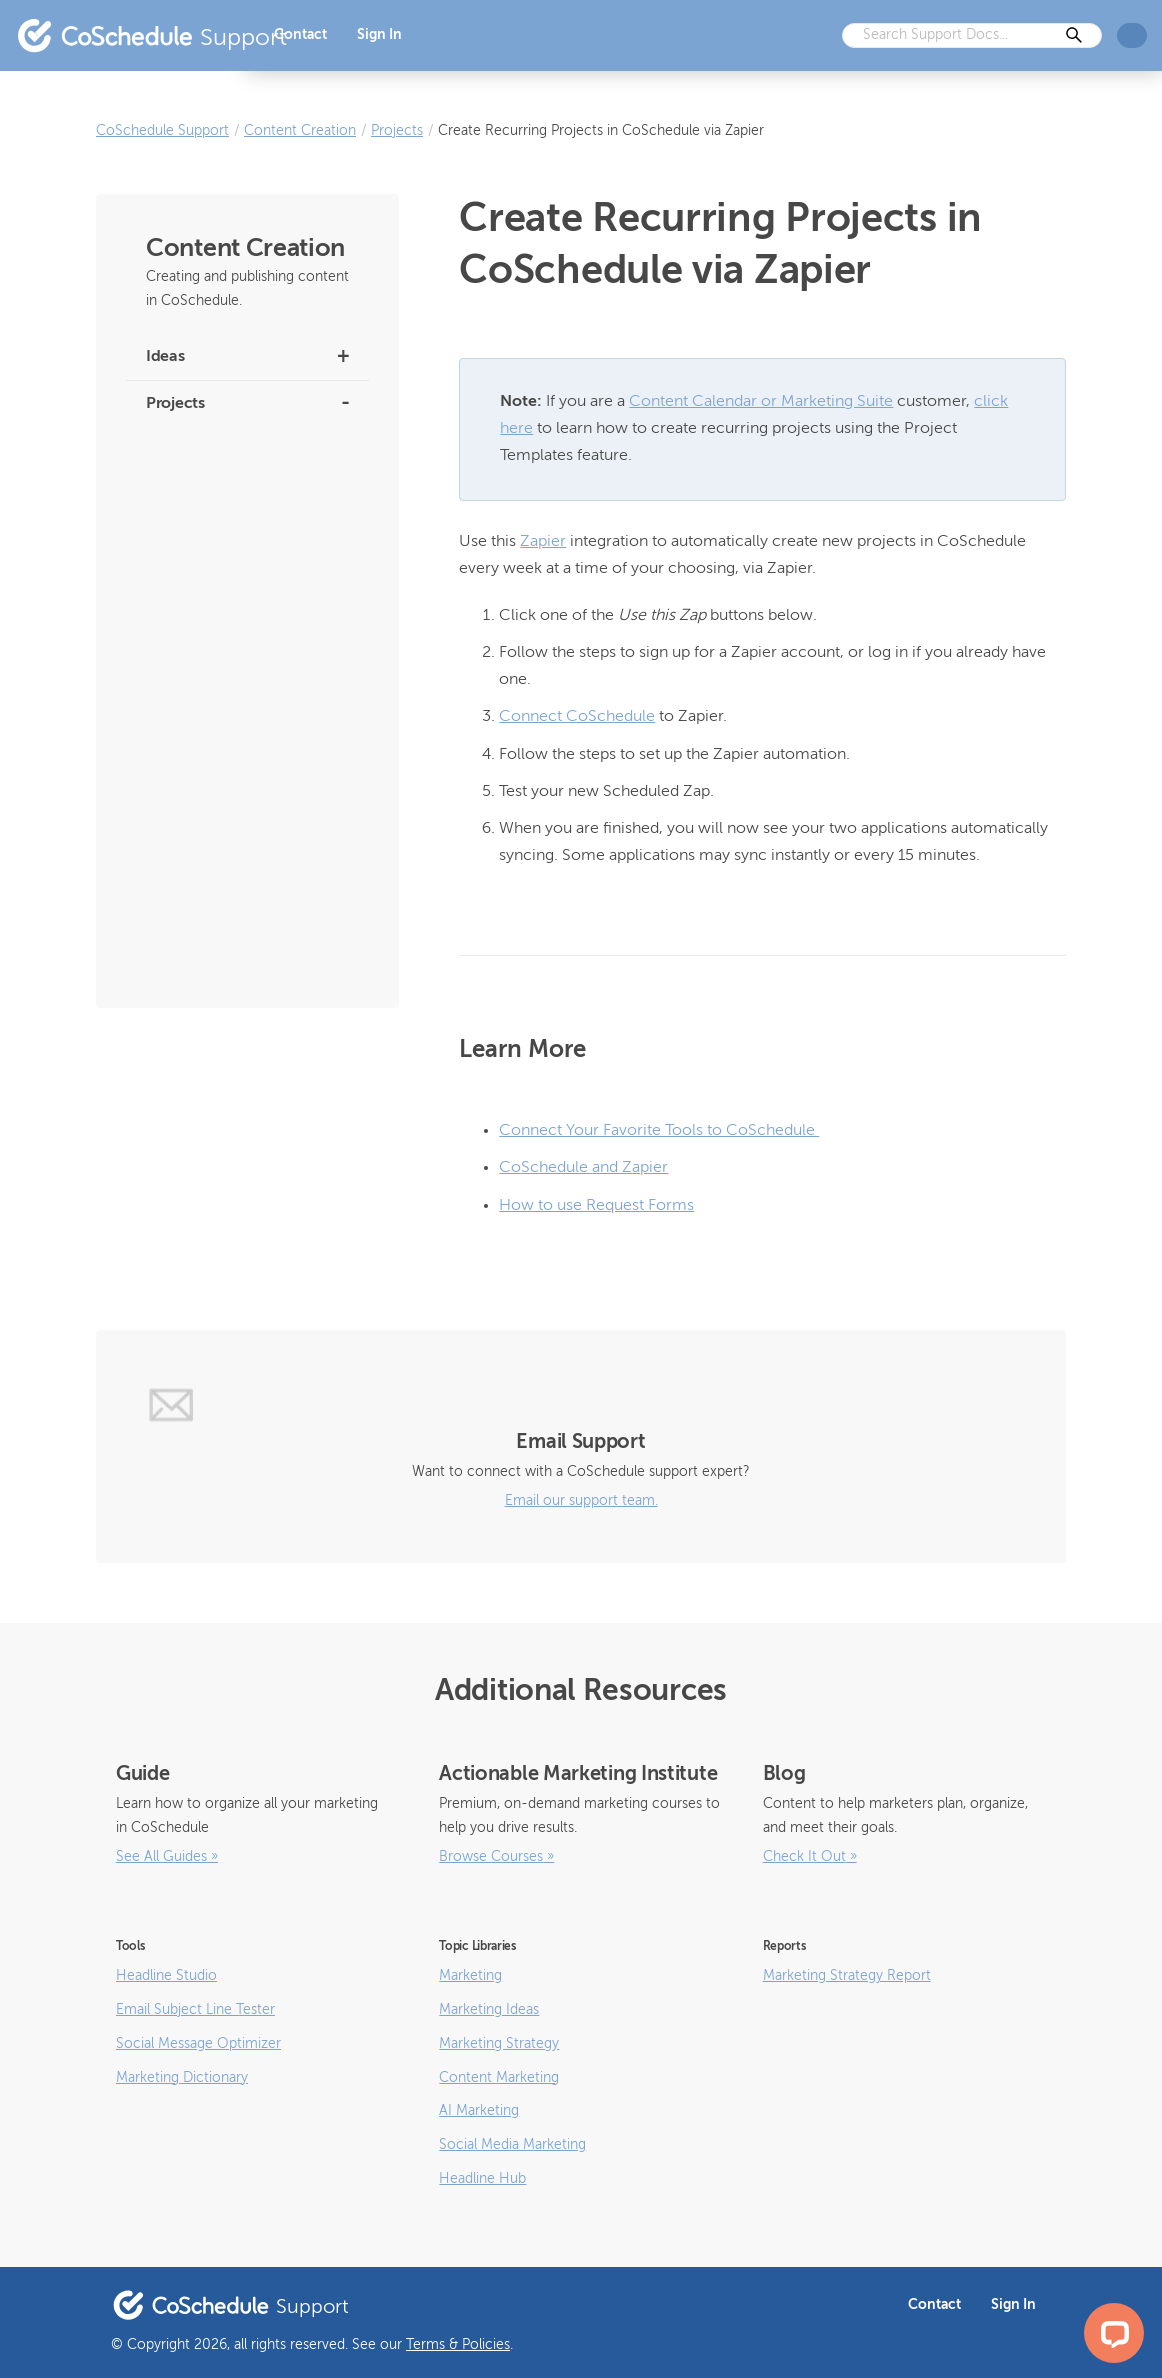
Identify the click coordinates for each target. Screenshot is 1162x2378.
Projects (397, 131)
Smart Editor (183, 447)
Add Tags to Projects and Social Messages (241, 827)
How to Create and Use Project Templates (239, 609)
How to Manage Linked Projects (242, 663)
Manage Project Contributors (233, 773)
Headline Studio (166, 1976)
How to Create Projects (215, 946)
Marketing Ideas (489, 2010)
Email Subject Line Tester (195, 2010)
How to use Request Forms (596, 1206)
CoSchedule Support (162, 131)
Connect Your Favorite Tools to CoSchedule (659, 1131)
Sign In (379, 35)
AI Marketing (479, 2111)
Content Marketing (499, 2078)
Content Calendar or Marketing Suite (761, 402)
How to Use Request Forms (228, 490)
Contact (300, 35)
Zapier (543, 542)
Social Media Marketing (512, 2145)
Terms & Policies (458, 2345)
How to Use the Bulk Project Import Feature (230, 544)
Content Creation (300, 131)
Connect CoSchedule (577, 717)
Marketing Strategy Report (847, 1976)
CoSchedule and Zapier (583, 1168)
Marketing (470, 1976)
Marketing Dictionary (182, 2078)
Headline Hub (482, 2179)
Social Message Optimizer (198, 2044)
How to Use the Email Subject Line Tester (234, 892)
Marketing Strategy (499, 2044)
